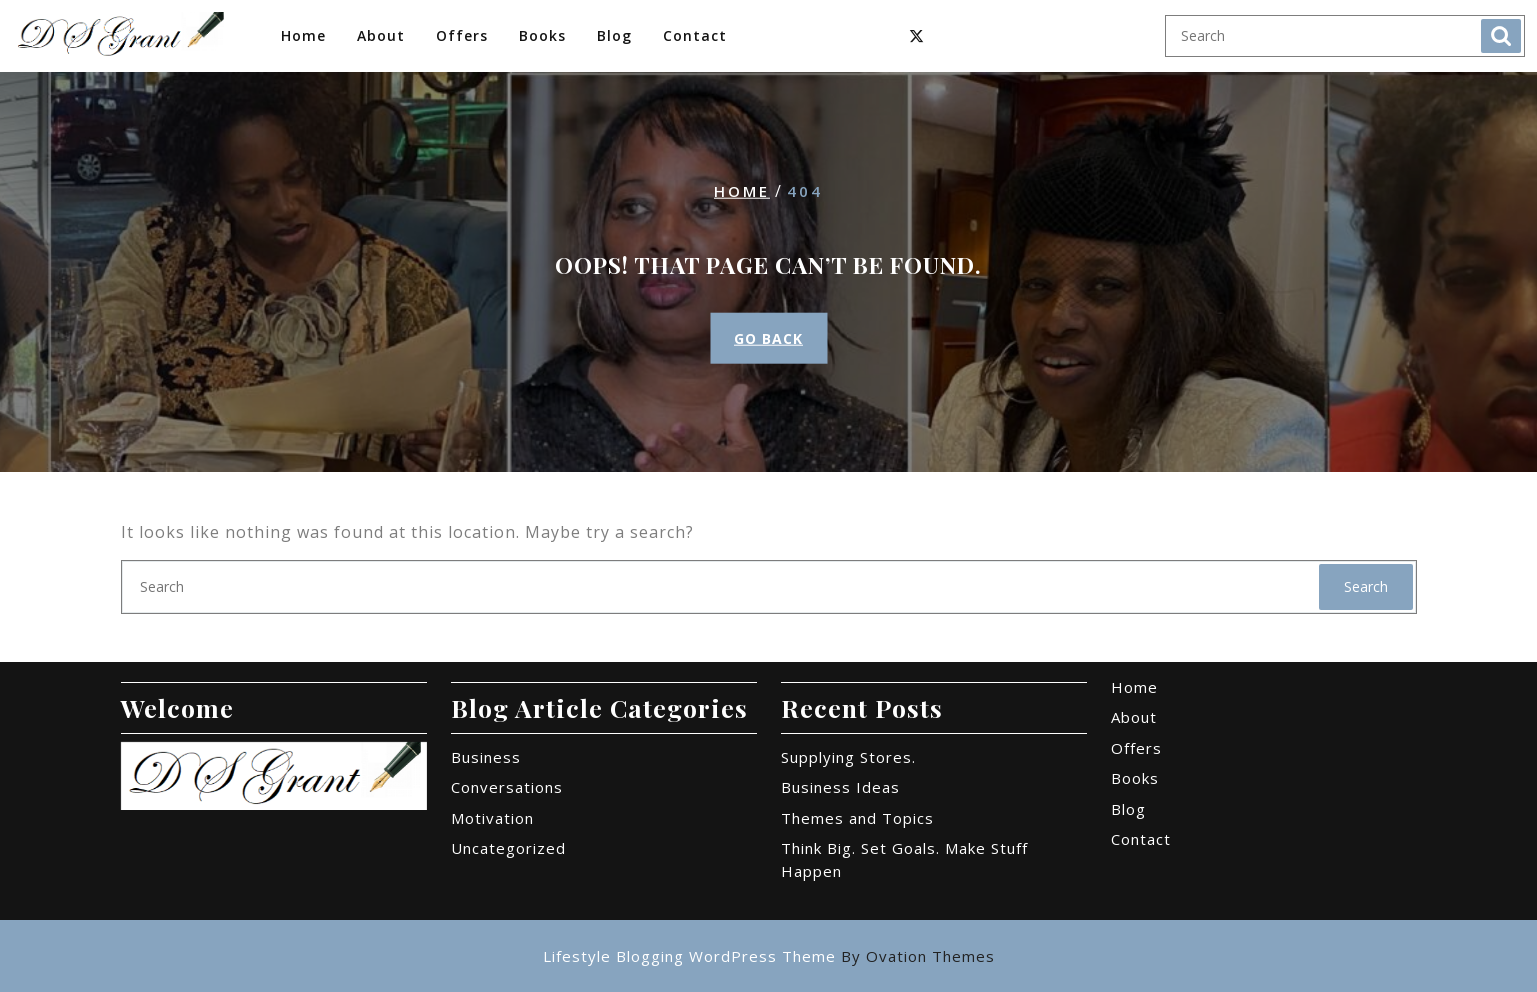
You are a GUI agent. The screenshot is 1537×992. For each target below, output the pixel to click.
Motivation (492, 818)
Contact (695, 35)
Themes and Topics (857, 818)
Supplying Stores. (848, 757)
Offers (462, 35)
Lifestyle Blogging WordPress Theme (769, 956)
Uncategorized (508, 848)
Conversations (507, 787)
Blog (614, 35)
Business (486, 757)
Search (1501, 36)
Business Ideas (840, 787)
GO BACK (768, 338)
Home (303, 35)
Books (542, 35)
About (381, 35)
